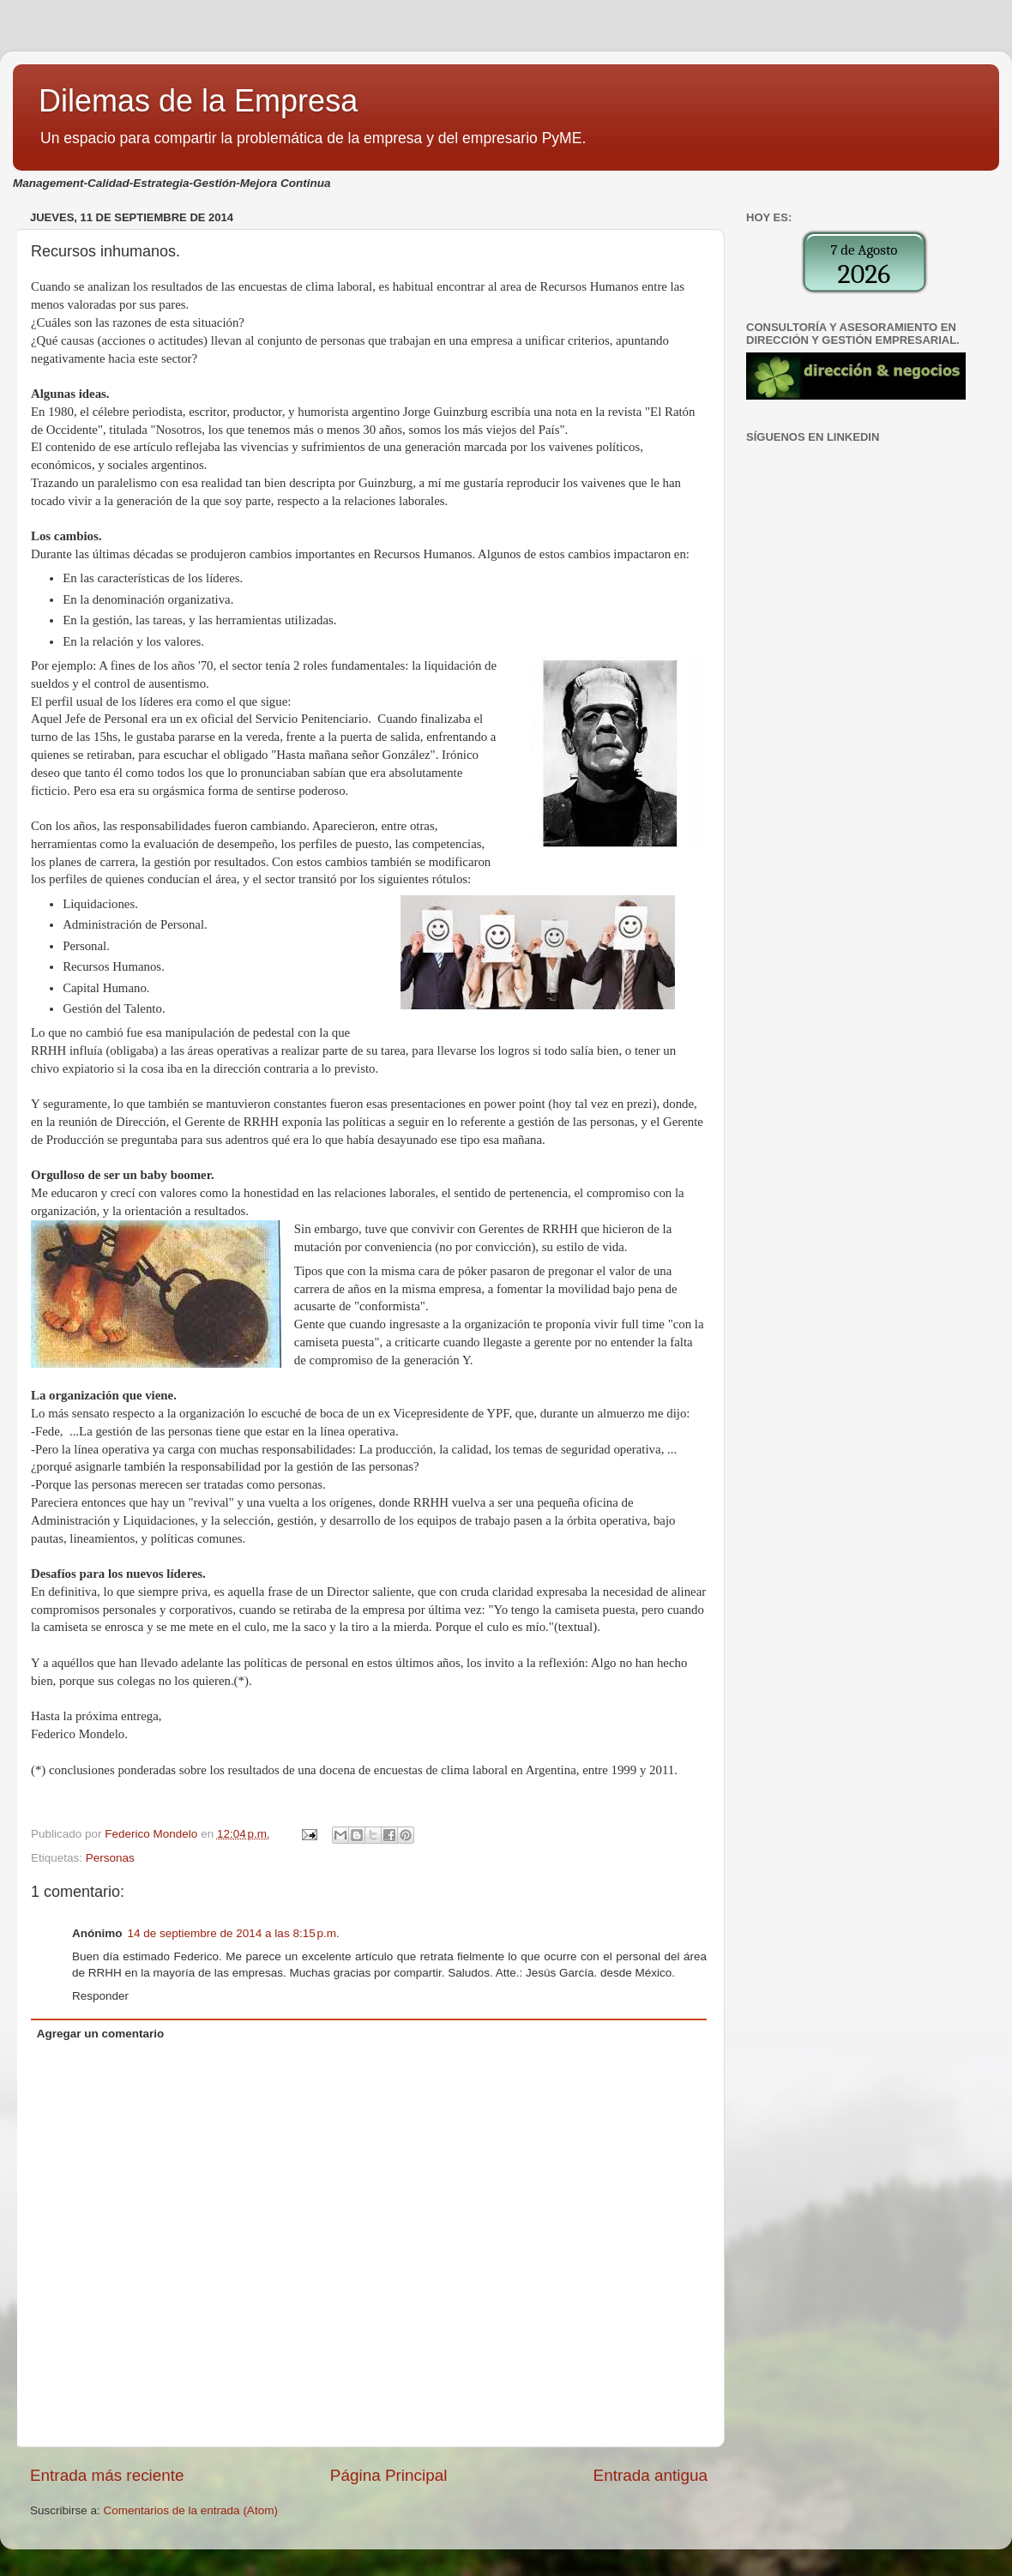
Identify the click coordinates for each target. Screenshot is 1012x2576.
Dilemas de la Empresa (198, 100)
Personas (110, 1857)
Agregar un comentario (101, 2033)
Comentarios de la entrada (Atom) (191, 2510)
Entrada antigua (650, 2475)
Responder (100, 1995)
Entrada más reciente (107, 2475)
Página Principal (389, 2475)
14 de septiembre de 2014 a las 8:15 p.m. (234, 1933)
